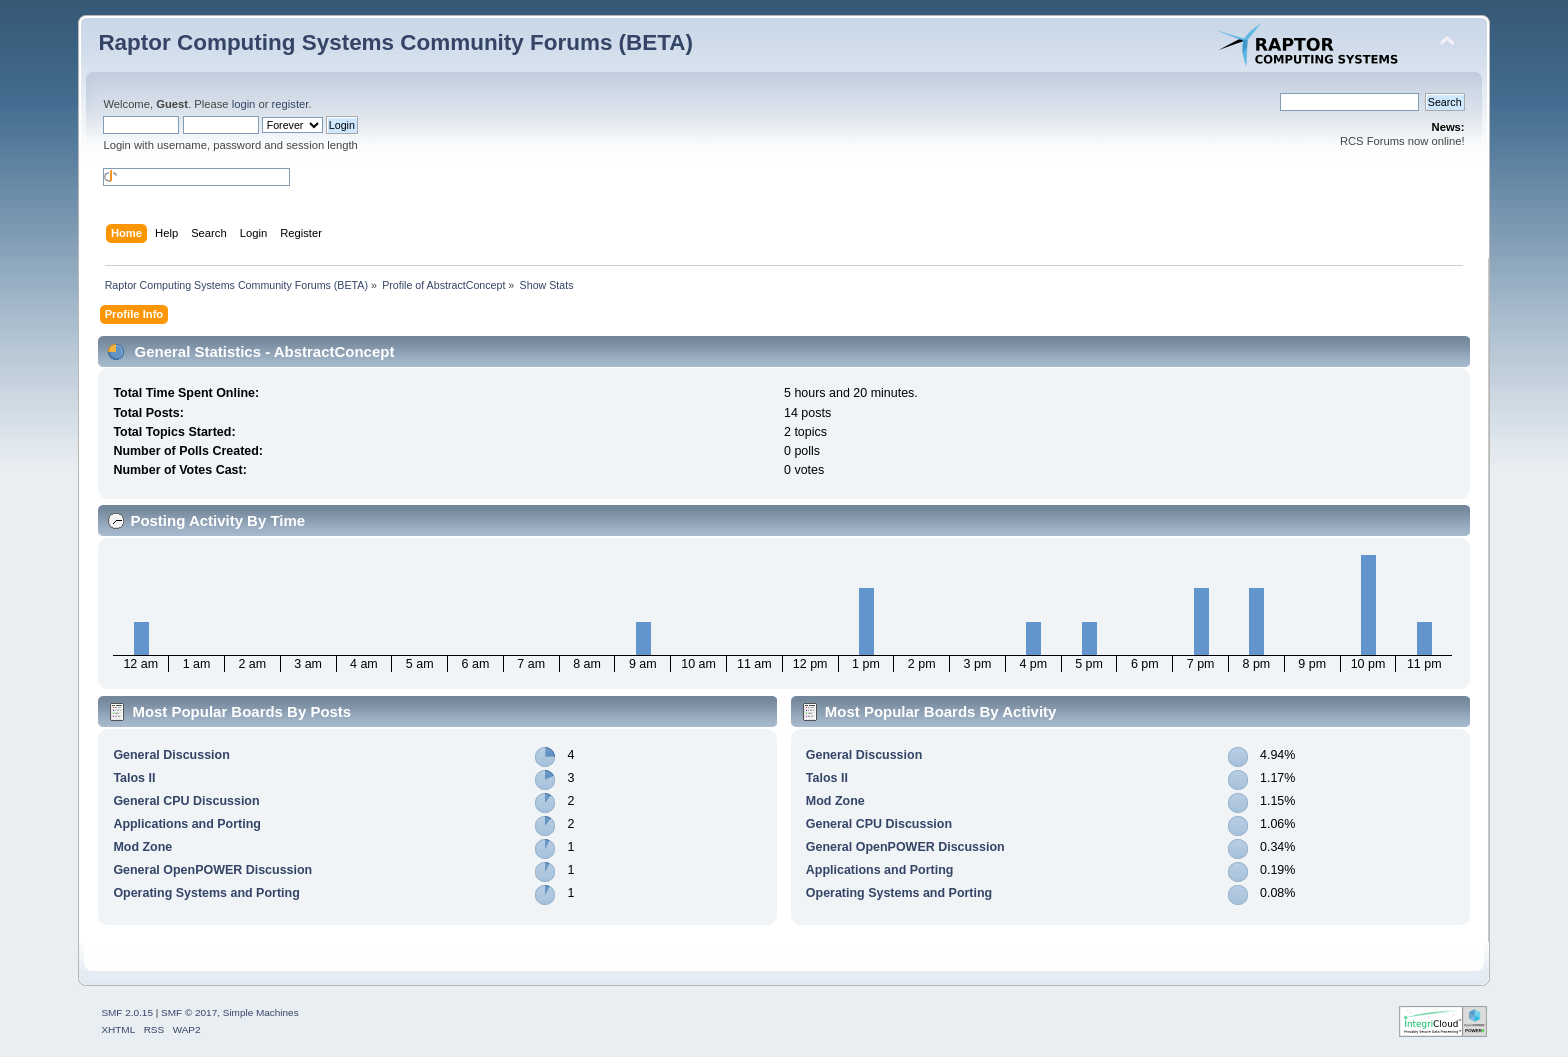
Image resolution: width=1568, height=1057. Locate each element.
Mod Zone (142, 847)
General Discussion (171, 755)
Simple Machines (261, 1012)
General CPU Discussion (186, 801)
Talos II (134, 778)
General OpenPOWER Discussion (212, 870)
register (290, 104)
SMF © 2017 (189, 1012)
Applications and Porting (187, 824)
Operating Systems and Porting (206, 893)
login (244, 104)
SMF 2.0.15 (127, 1012)
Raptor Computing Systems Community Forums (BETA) (395, 42)
